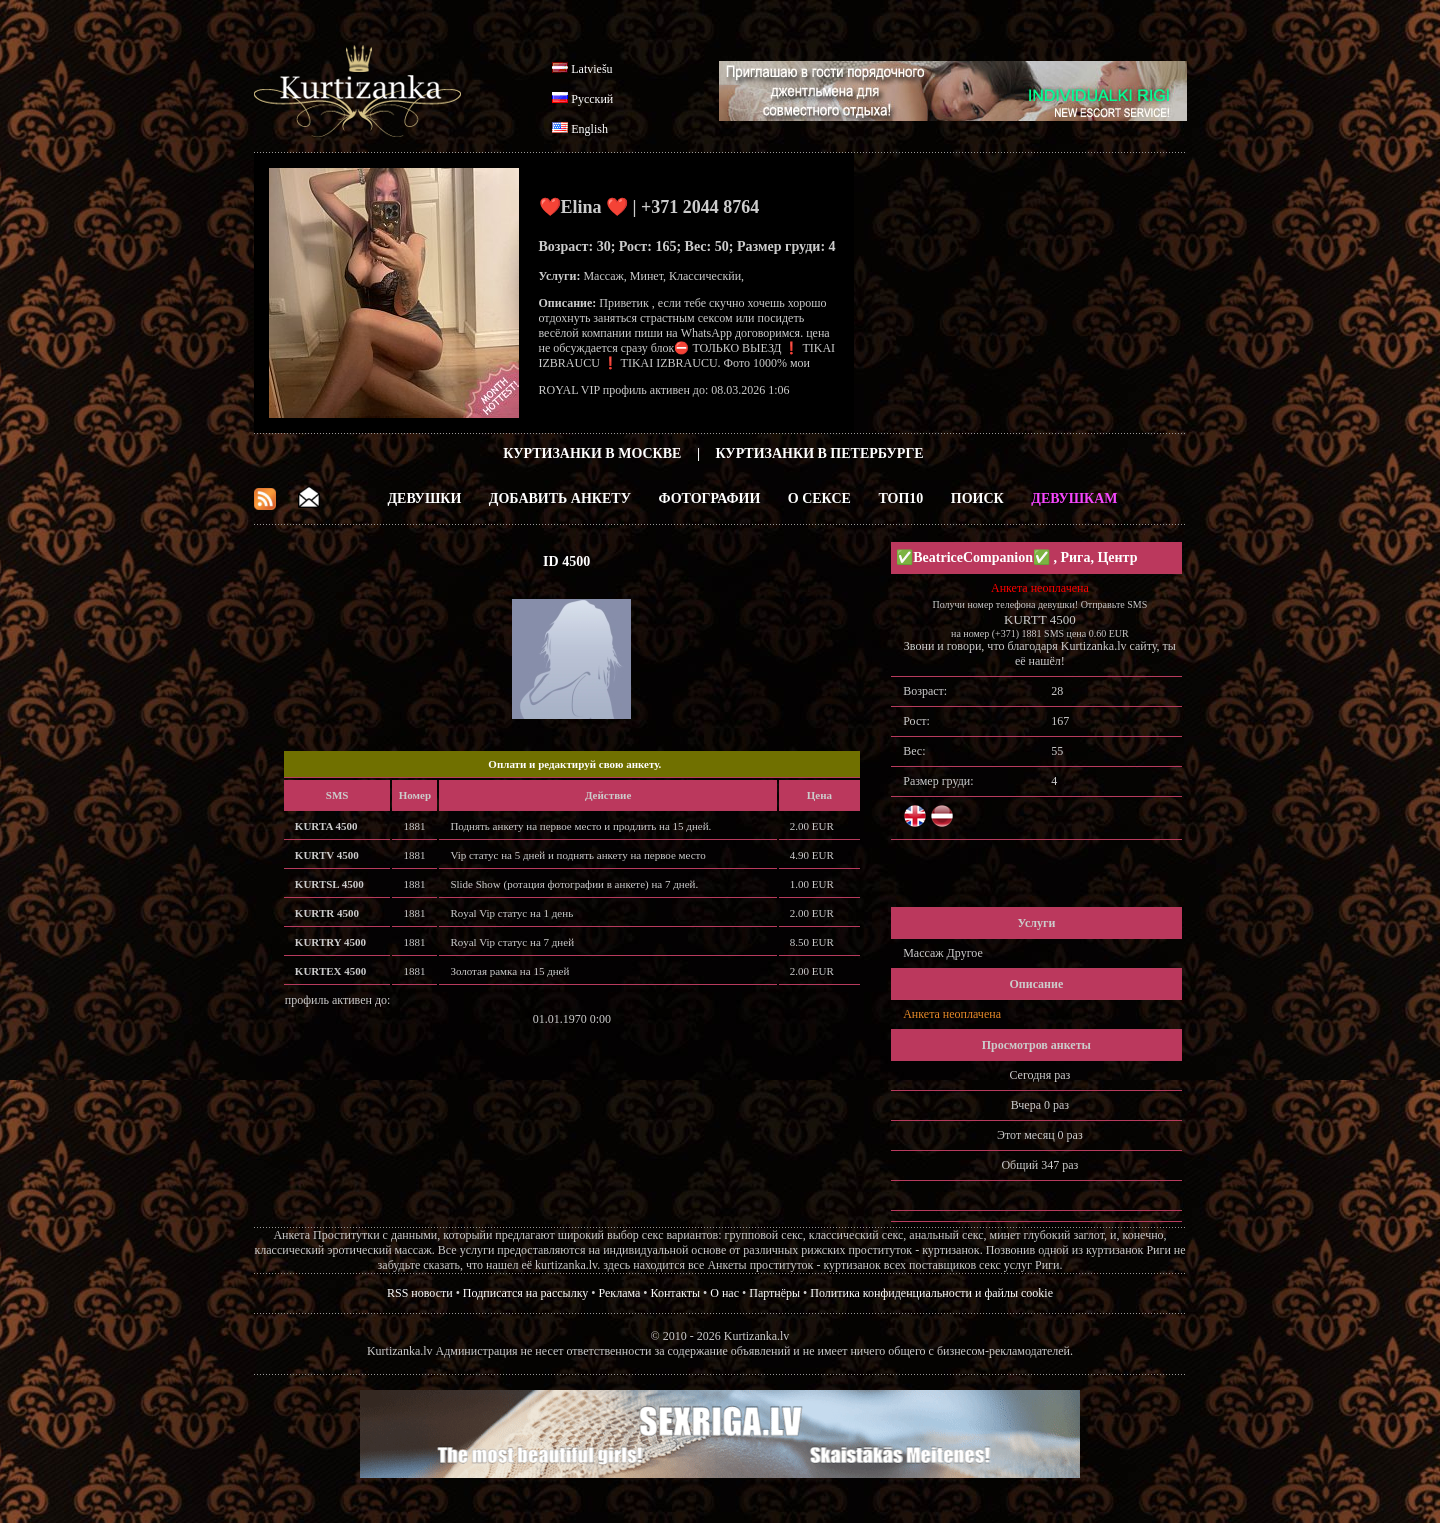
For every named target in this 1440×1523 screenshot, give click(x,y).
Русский (592, 99)
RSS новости (420, 1293)
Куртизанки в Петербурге (820, 453)
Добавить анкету (560, 498)
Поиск (977, 498)
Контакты (676, 1293)
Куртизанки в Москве (592, 453)
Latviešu (591, 69)
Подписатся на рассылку (525, 1293)
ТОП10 (900, 498)
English (589, 129)
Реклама (620, 1293)
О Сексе (819, 498)
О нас (724, 1293)
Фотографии (709, 498)
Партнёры (774, 1293)
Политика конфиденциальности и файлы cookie (931, 1293)
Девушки (424, 498)
